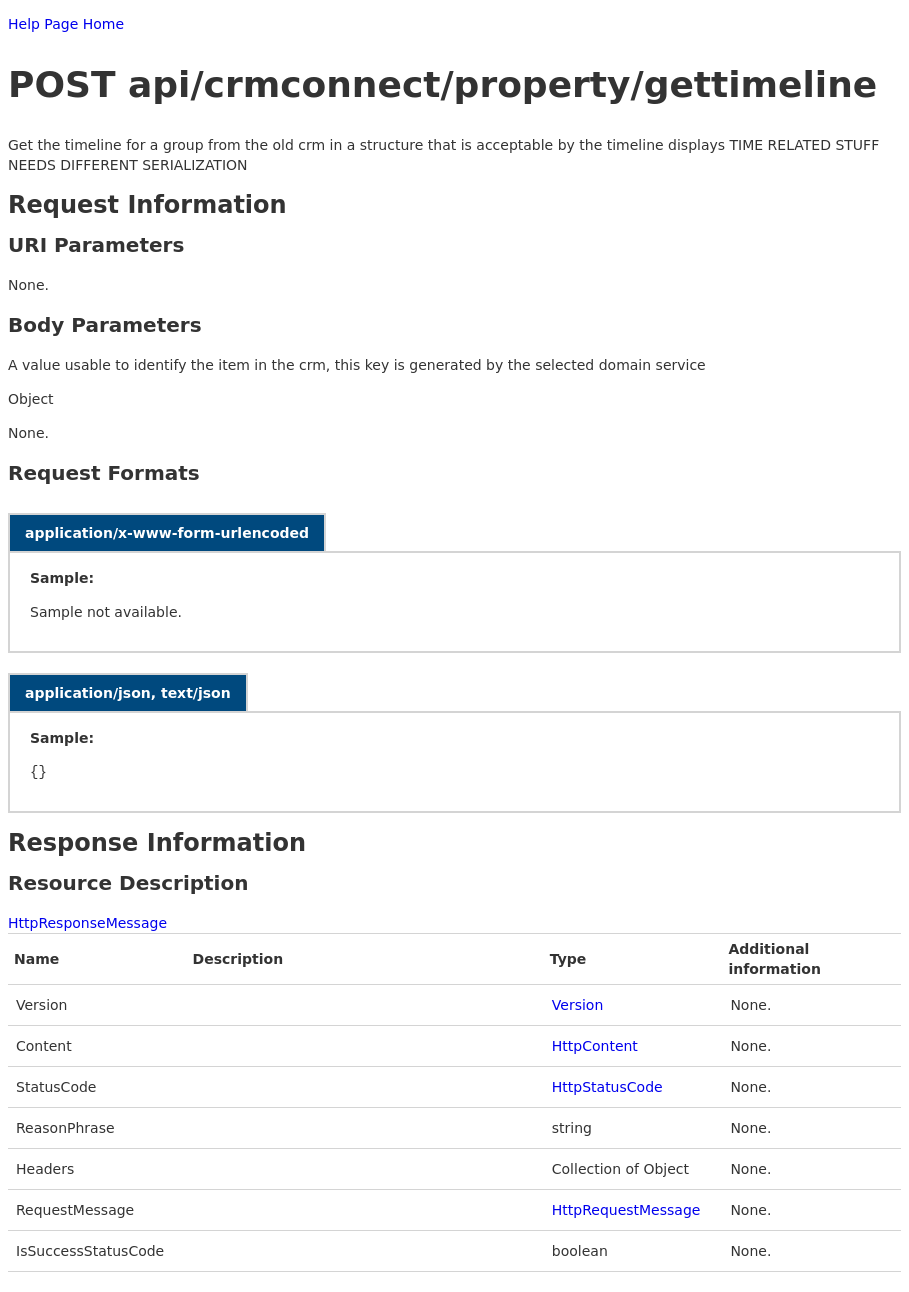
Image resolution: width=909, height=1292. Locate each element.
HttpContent (595, 1046)
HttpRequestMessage (626, 1210)
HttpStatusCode (607, 1087)
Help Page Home (66, 24)
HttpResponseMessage (87, 923)
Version (577, 1005)
